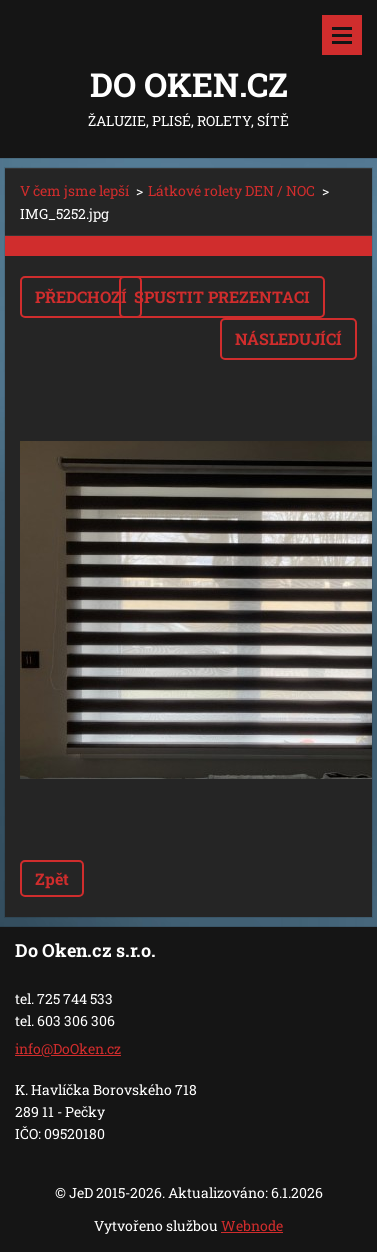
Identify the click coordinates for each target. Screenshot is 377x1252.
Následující (288, 338)
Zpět (52, 878)
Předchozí (81, 296)
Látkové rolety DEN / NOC (231, 190)
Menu (342, 35)
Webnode (252, 1225)
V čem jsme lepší (74, 190)
